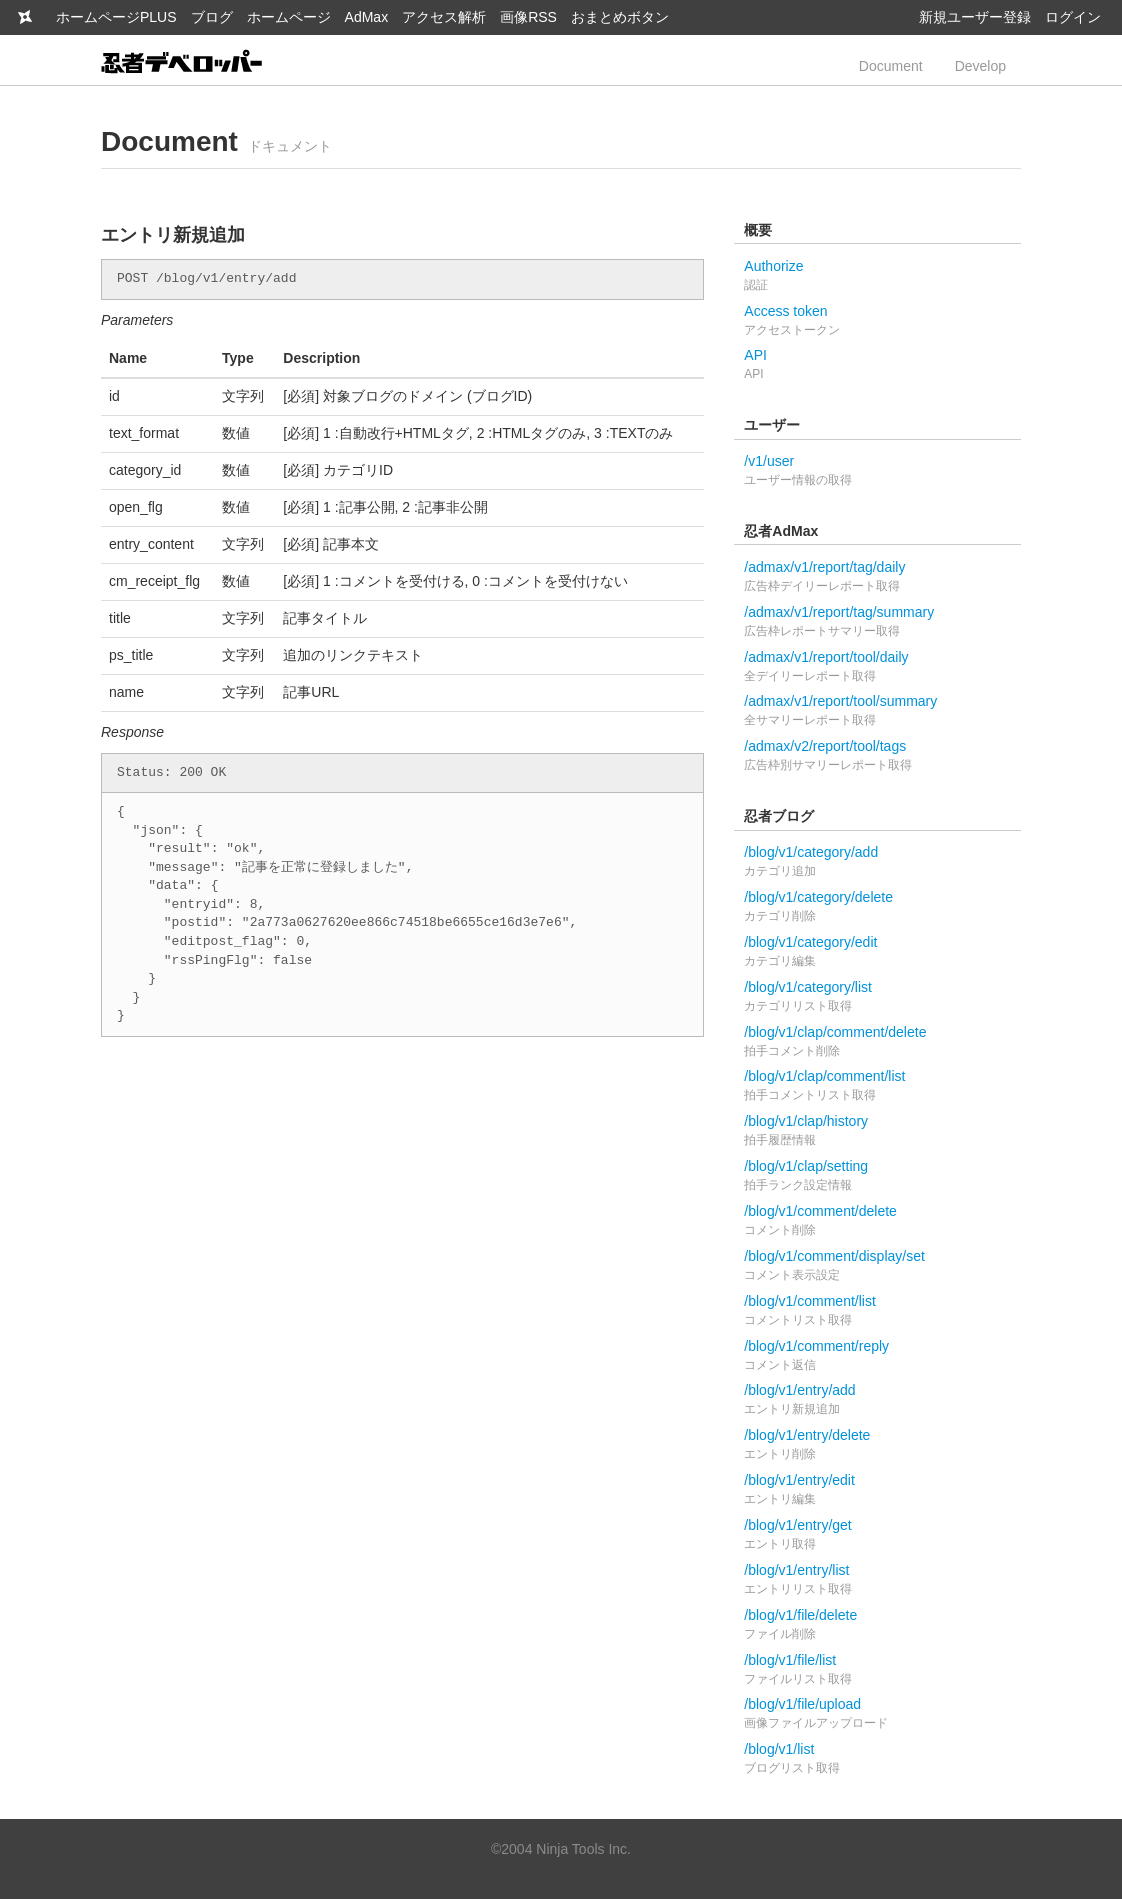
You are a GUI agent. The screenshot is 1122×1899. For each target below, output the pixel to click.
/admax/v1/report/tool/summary (877, 711)
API (877, 365)
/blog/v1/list (877, 1759)
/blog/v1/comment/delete (877, 1221)
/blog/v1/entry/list (877, 1580)
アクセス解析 (444, 17)
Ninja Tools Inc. (583, 1849)
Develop (980, 66)
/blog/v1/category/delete (877, 907)
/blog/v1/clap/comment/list (877, 1086)
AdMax (367, 17)
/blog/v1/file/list (877, 1670)
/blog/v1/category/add (877, 862)
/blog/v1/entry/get (877, 1535)
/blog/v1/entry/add (877, 1400)
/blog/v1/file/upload (877, 1714)
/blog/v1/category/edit (877, 952)
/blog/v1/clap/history (877, 1131)
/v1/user (877, 471)
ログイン (1073, 17)
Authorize (877, 276)
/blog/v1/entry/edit (877, 1490)
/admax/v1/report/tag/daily (877, 577)
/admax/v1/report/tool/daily (877, 667)
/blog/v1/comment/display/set (877, 1266)
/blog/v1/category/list (877, 997)
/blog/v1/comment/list (877, 1311)
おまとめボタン (620, 17)
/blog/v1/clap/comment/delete (877, 1042)
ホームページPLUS (116, 17)
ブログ (212, 17)
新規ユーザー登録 (975, 17)
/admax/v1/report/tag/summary (877, 622)
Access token (877, 321)
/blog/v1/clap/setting (877, 1176)
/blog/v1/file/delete (877, 1625)
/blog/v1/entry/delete (877, 1445)
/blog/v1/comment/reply (877, 1356)
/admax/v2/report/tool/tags (877, 756)
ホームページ (289, 17)
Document (891, 66)
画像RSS (528, 17)
